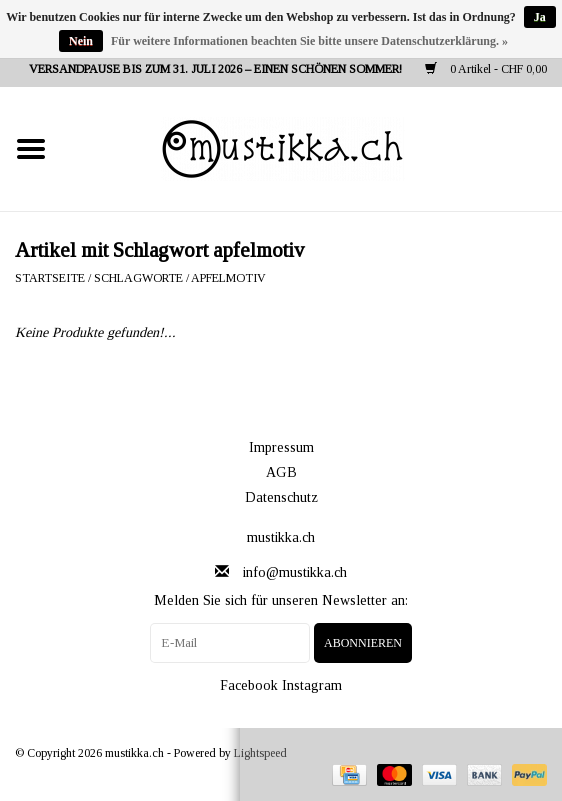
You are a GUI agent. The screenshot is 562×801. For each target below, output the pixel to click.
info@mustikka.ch (295, 572)
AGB (281, 472)
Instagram (312, 685)
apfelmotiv (228, 278)
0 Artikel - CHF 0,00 (486, 69)
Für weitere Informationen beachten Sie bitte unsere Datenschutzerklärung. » (309, 41)
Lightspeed (260, 753)
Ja (540, 17)
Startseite (50, 278)
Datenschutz (281, 497)
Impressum (281, 447)
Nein (81, 41)
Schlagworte (138, 278)
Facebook (249, 685)
